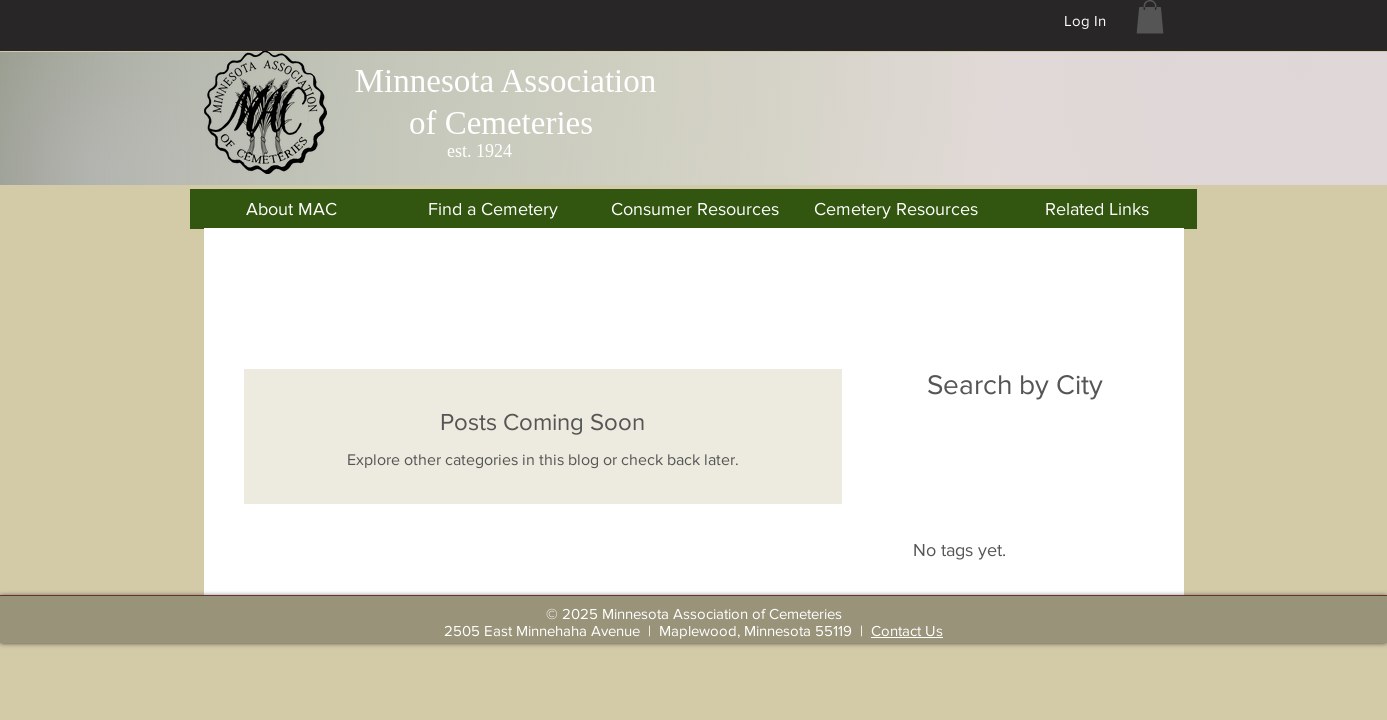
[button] (1150, 16)
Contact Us (907, 630)
